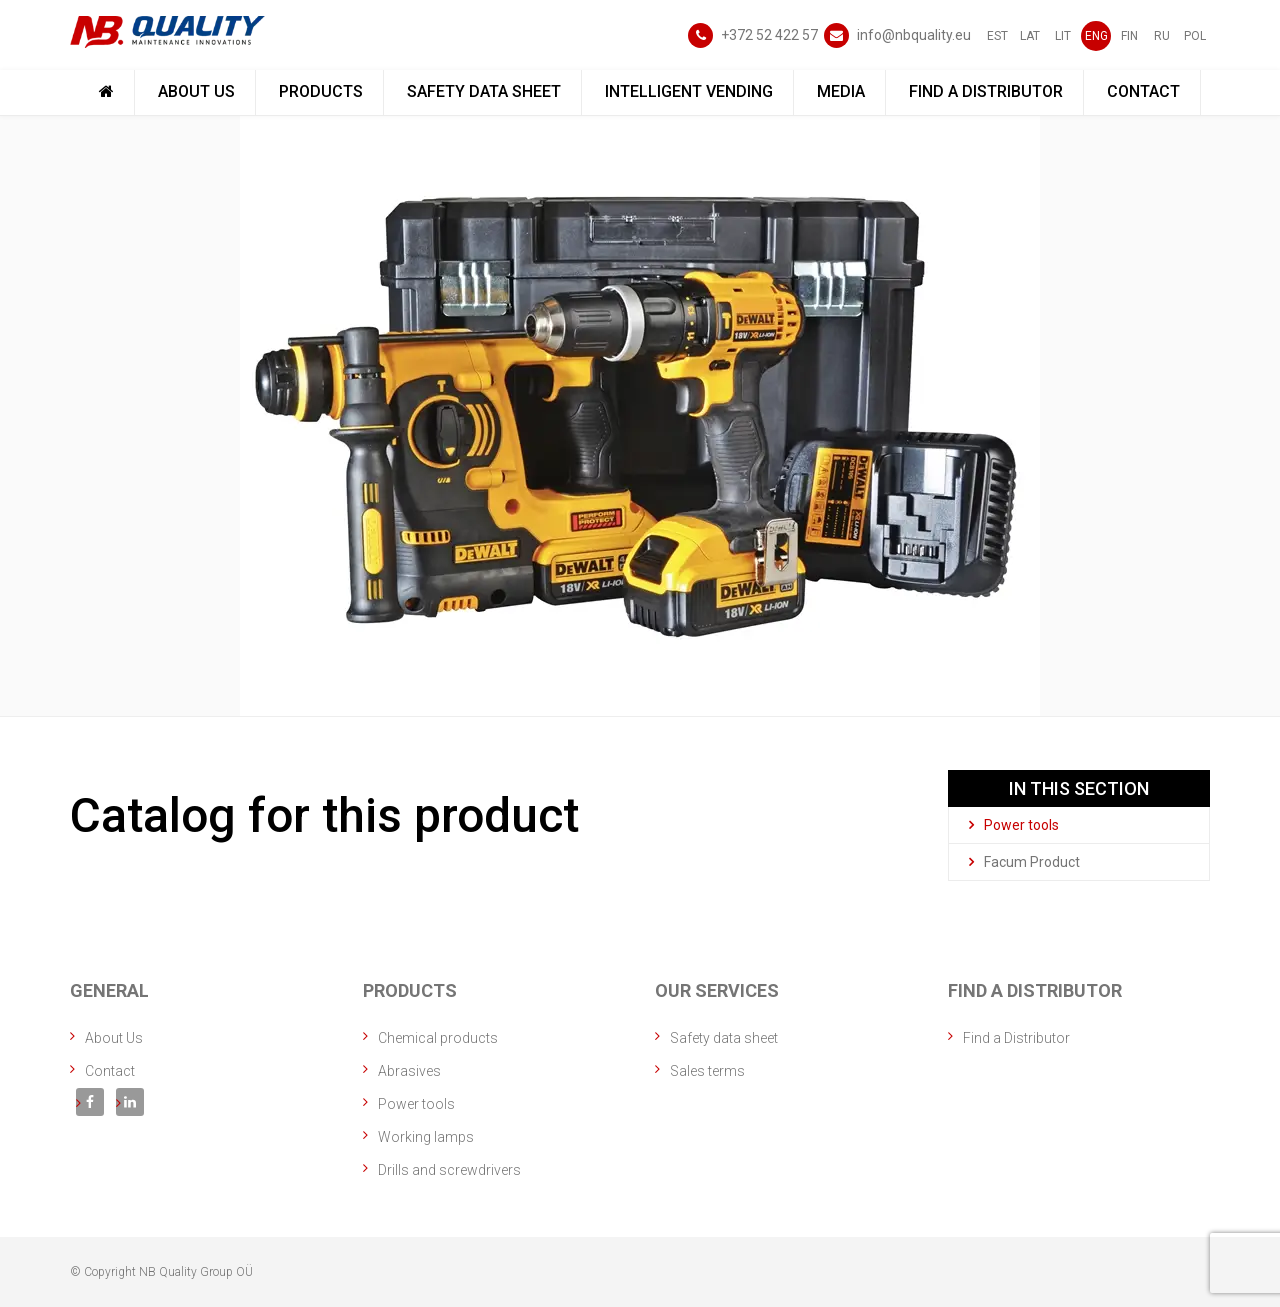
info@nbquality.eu (914, 35)
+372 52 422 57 (769, 35)
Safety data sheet (484, 91)
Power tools (1014, 825)
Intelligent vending (689, 91)
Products (321, 91)
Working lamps (426, 1137)
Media (841, 91)
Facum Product (1024, 862)
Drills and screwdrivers (449, 1170)
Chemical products (438, 1038)
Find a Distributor (986, 91)
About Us (196, 91)
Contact (1143, 91)
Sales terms (707, 1071)
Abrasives (409, 1071)
